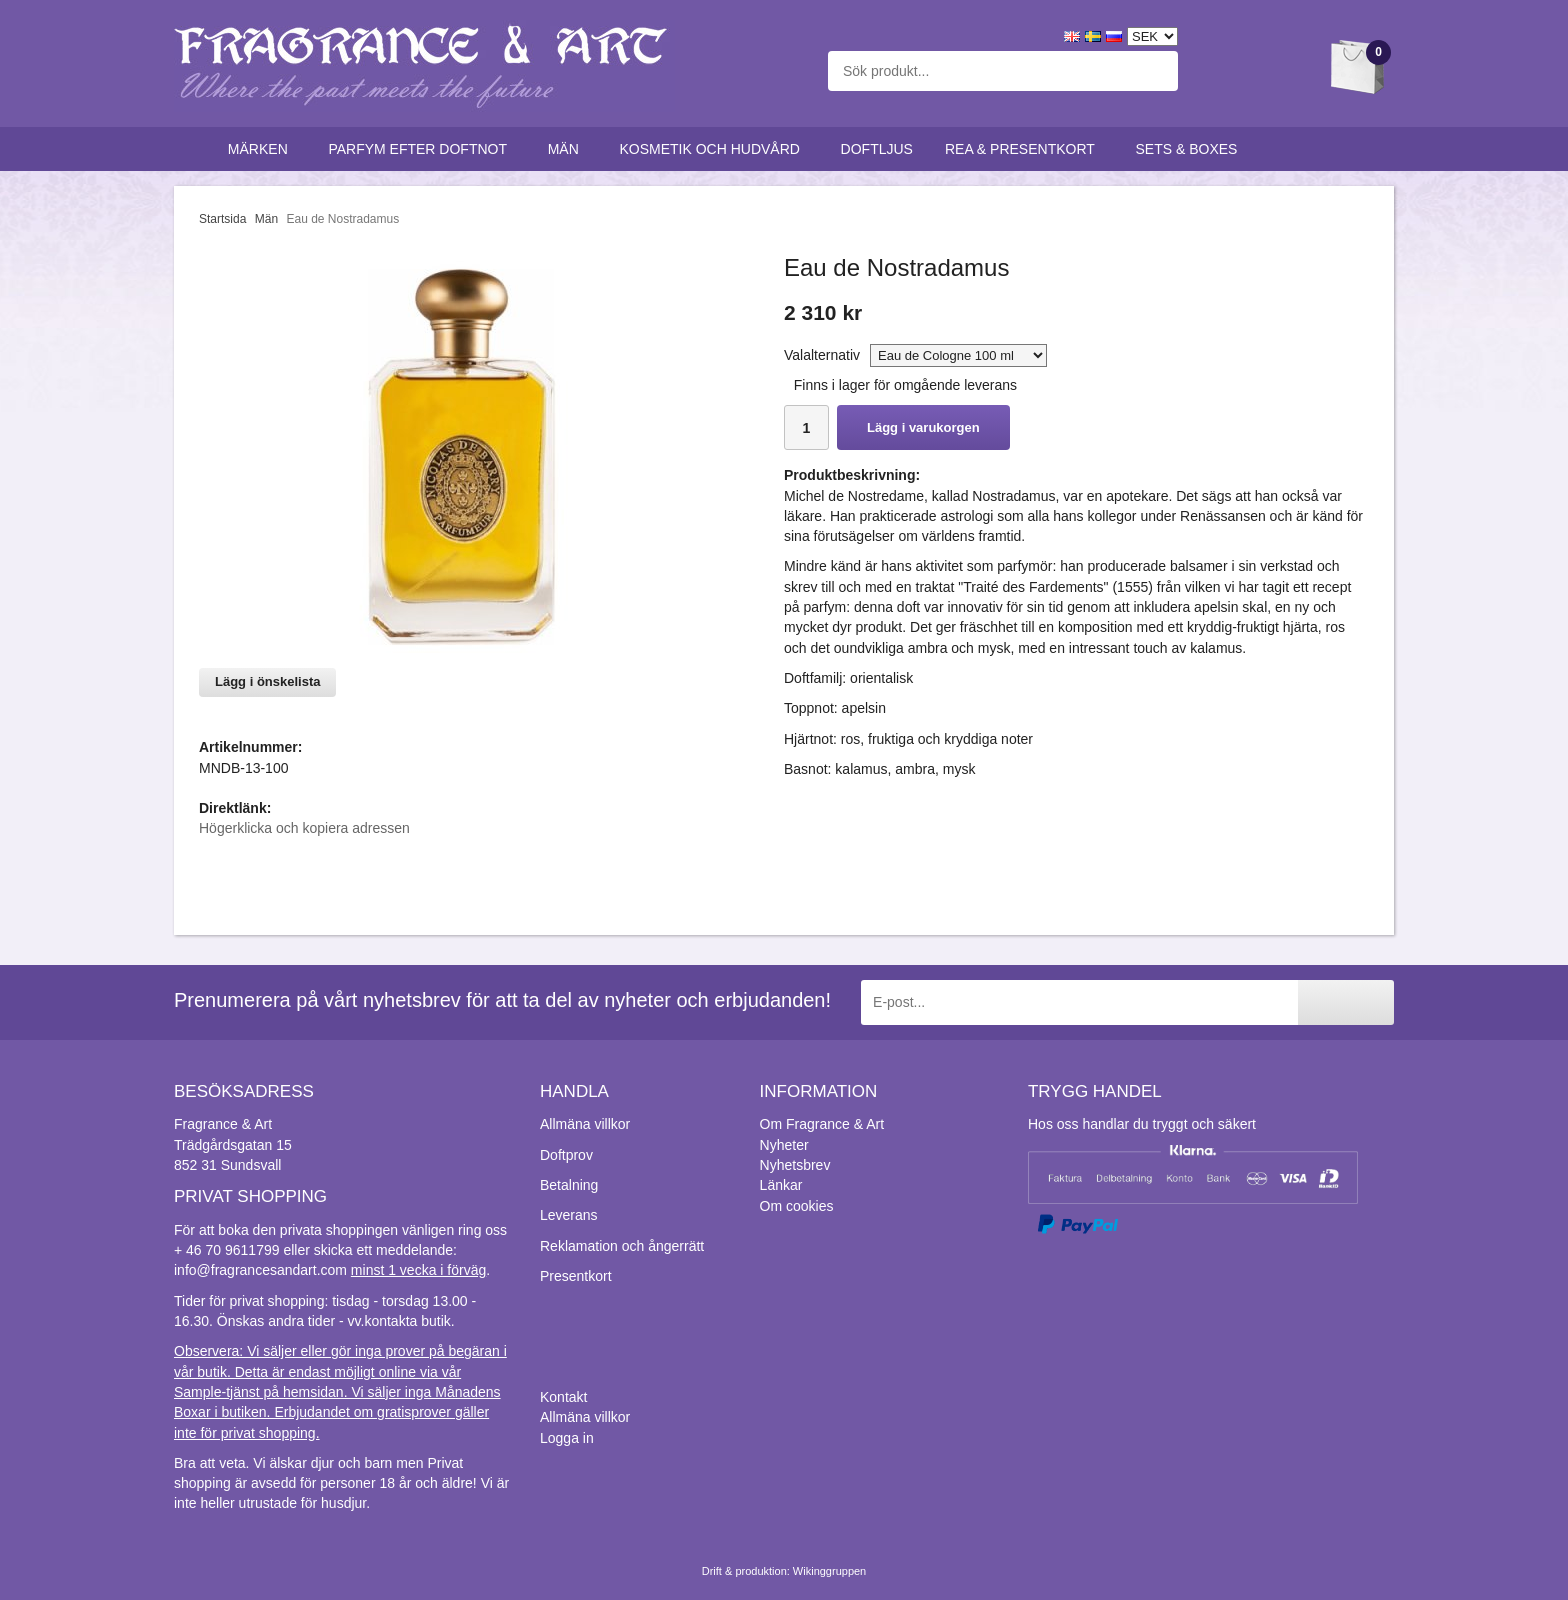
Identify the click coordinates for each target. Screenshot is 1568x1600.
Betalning (569, 1185)
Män (568, 149)
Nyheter (784, 1145)
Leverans (569, 1215)
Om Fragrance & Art (822, 1124)
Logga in (567, 1438)
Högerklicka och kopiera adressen (304, 828)
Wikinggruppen (829, 1571)
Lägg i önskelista (267, 681)
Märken (262, 149)
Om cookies (797, 1206)
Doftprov (566, 1155)
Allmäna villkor (585, 1124)
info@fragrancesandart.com (260, 1270)
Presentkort (576, 1276)
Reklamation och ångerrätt (622, 1246)
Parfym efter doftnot (421, 149)
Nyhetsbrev (795, 1165)
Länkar (781, 1185)
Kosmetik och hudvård (713, 149)
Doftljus (877, 149)
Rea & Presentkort (1024, 149)
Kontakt (563, 1397)
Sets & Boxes (1191, 149)
